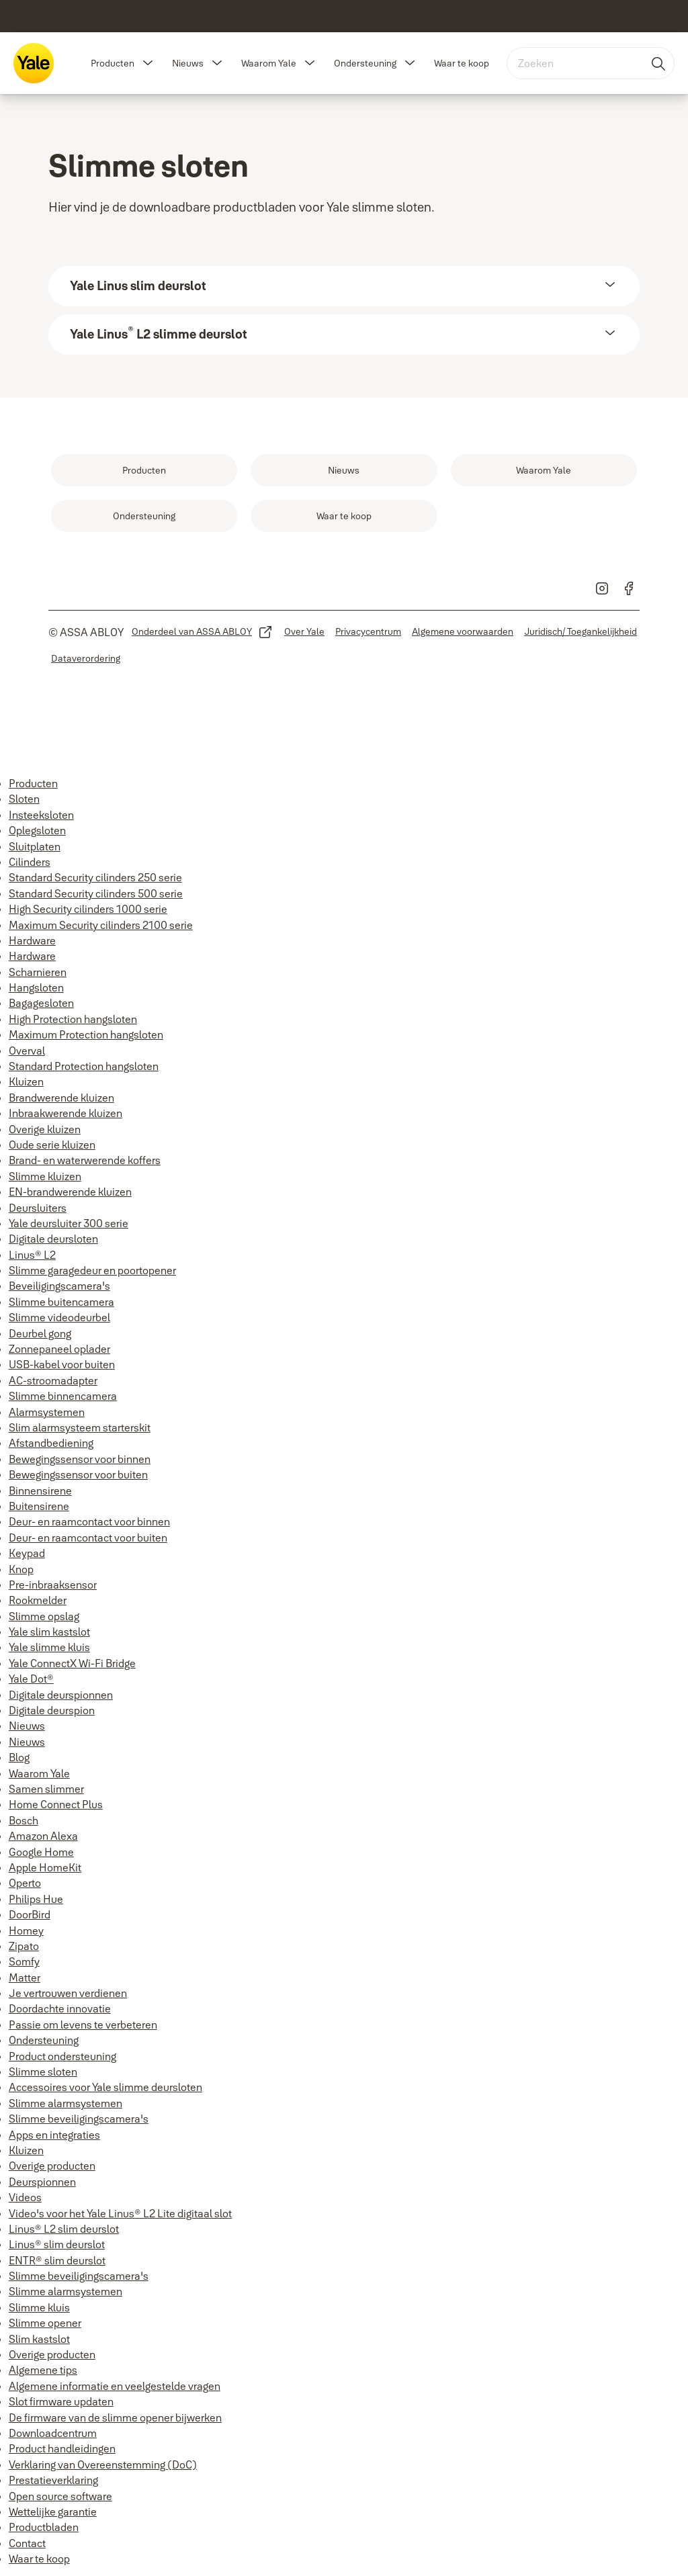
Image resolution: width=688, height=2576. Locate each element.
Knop (21, 1569)
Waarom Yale (268, 63)
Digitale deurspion (52, 1710)
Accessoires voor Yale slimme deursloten (105, 2087)
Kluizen (26, 1081)
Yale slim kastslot (49, 1631)
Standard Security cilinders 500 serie (96, 893)
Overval (27, 1050)
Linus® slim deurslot (57, 2244)
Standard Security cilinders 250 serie (95, 877)
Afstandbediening (51, 1443)
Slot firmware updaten (61, 2401)
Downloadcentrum (53, 2433)
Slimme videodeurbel (59, 1317)
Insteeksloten (41, 814)
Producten (112, 63)
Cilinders (29, 862)
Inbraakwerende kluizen (65, 1113)
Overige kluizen (45, 1129)
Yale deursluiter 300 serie (68, 1223)
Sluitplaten (34, 846)
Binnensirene (40, 1490)
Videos (25, 2197)
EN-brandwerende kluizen (70, 1191)
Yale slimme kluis (49, 1647)
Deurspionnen (42, 2181)
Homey (26, 1930)
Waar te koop (461, 63)
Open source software (60, 2496)
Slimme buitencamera (61, 1301)
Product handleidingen (62, 2448)
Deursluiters (38, 1207)
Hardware (32, 940)
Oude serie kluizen (52, 1144)
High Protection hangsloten (73, 1019)
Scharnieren (38, 972)
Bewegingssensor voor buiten (78, 1474)
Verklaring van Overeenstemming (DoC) (103, 2464)
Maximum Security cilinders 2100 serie (101, 925)
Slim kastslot (39, 2339)
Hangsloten (36, 987)
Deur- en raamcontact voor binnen (89, 1521)
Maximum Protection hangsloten (86, 1034)
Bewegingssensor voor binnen (79, 1459)
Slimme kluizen (45, 1176)
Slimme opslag (44, 1616)
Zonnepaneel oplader (59, 1349)
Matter (24, 1977)
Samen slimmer (46, 1788)
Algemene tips (43, 2370)
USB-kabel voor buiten (62, 1364)
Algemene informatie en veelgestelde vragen (114, 2386)
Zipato (24, 1946)
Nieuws (188, 63)
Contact (27, 2543)
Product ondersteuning (62, 2056)
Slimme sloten (43, 2071)
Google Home (41, 1852)
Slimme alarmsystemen (65, 2103)
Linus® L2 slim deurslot (64, 2228)
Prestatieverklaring (53, 2480)
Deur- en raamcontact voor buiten (88, 1537)
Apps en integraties (54, 2134)
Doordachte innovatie (60, 2008)
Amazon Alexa (43, 1835)
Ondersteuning (365, 63)
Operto (25, 1883)
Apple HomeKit (45, 1867)
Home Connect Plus (56, 1804)
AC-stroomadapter (53, 1380)
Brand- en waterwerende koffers (85, 1160)
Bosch (23, 1820)
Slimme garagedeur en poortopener (92, 1270)
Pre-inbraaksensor (53, 1584)
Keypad (27, 1553)
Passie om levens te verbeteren (83, 2024)
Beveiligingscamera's (59, 1285)
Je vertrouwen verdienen (68, 1993)
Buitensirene (39, 1506)
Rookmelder (38, 1600)
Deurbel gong (40, 1333)
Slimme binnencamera (63, 1396)
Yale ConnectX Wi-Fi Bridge (72, 1663)
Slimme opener (45, 2322)
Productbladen (44, 2527)
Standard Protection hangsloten (84, 1066)
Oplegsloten (37, 830)
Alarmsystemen (47, 1412)
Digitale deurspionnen (61, 1694)
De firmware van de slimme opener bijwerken (115, 2417)
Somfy (24, 1961)
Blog (19, 1757)
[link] (144, 470)
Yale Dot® (31, 1678)
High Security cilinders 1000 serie (88, 909)
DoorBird (29, 1914)
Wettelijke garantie (53, 2511)
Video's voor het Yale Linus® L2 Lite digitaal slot (120, 2213)
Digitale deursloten (53, 1238)
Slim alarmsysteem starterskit (79, 1427)
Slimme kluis (39, 2307)
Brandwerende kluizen (61, 1097)
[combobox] (591, 63)
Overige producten (52, 2165)
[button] (148, 63)
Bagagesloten (41, 1003)
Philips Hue (36, 1899)
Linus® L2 (32, 1254)
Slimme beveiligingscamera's (78, 2118)
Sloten (24, 798)
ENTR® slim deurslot (57, 2260)
